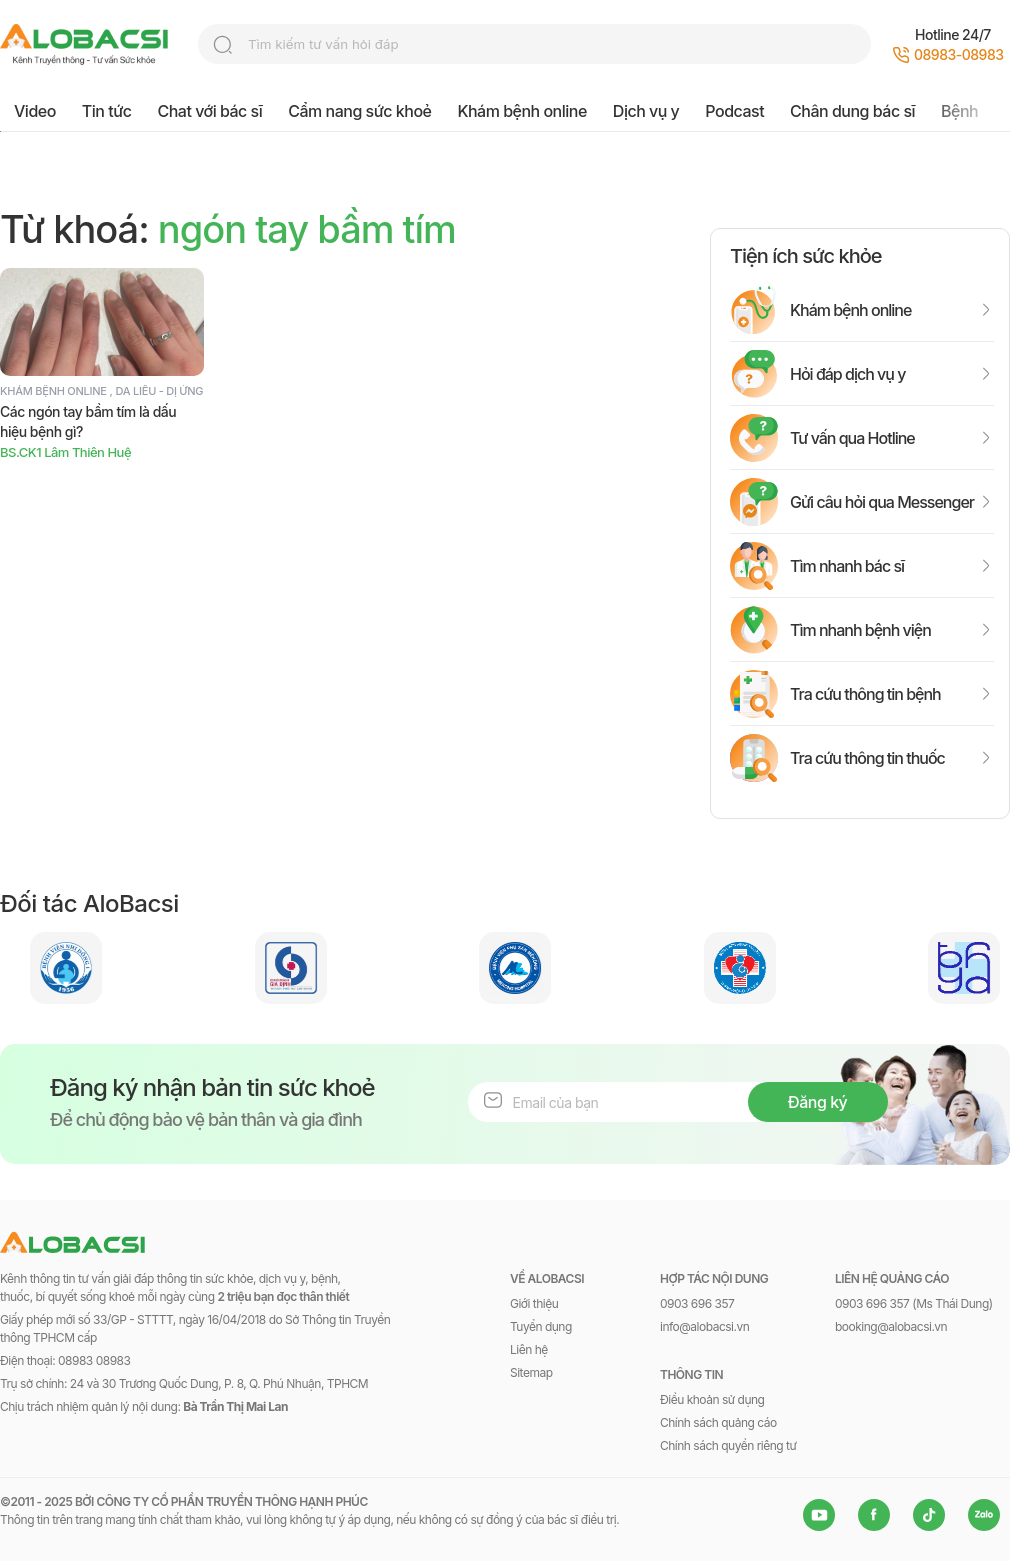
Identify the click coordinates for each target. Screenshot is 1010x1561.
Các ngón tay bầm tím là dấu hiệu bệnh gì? (88, 421)
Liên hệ (529, 1349)
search (223, 45)
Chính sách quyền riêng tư (728, 1445)
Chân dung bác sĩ (852, 111)
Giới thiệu (534, 1303)
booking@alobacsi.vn (891, 1326)
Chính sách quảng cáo (718, 1422)
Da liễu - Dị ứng (160, 391)
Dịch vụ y (646, 111)
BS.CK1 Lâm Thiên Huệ (65, 452)
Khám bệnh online (521, 111)
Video (35, 111)
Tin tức (107, 111)
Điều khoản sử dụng (712, 1399)
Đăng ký (817, 1102)
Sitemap (531, 1372)
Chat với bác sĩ (210, 111)
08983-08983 (959, 54)
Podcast (734, 111)
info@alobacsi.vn (704, 1326)
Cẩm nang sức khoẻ (359, 111)
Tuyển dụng (541, 1326)
